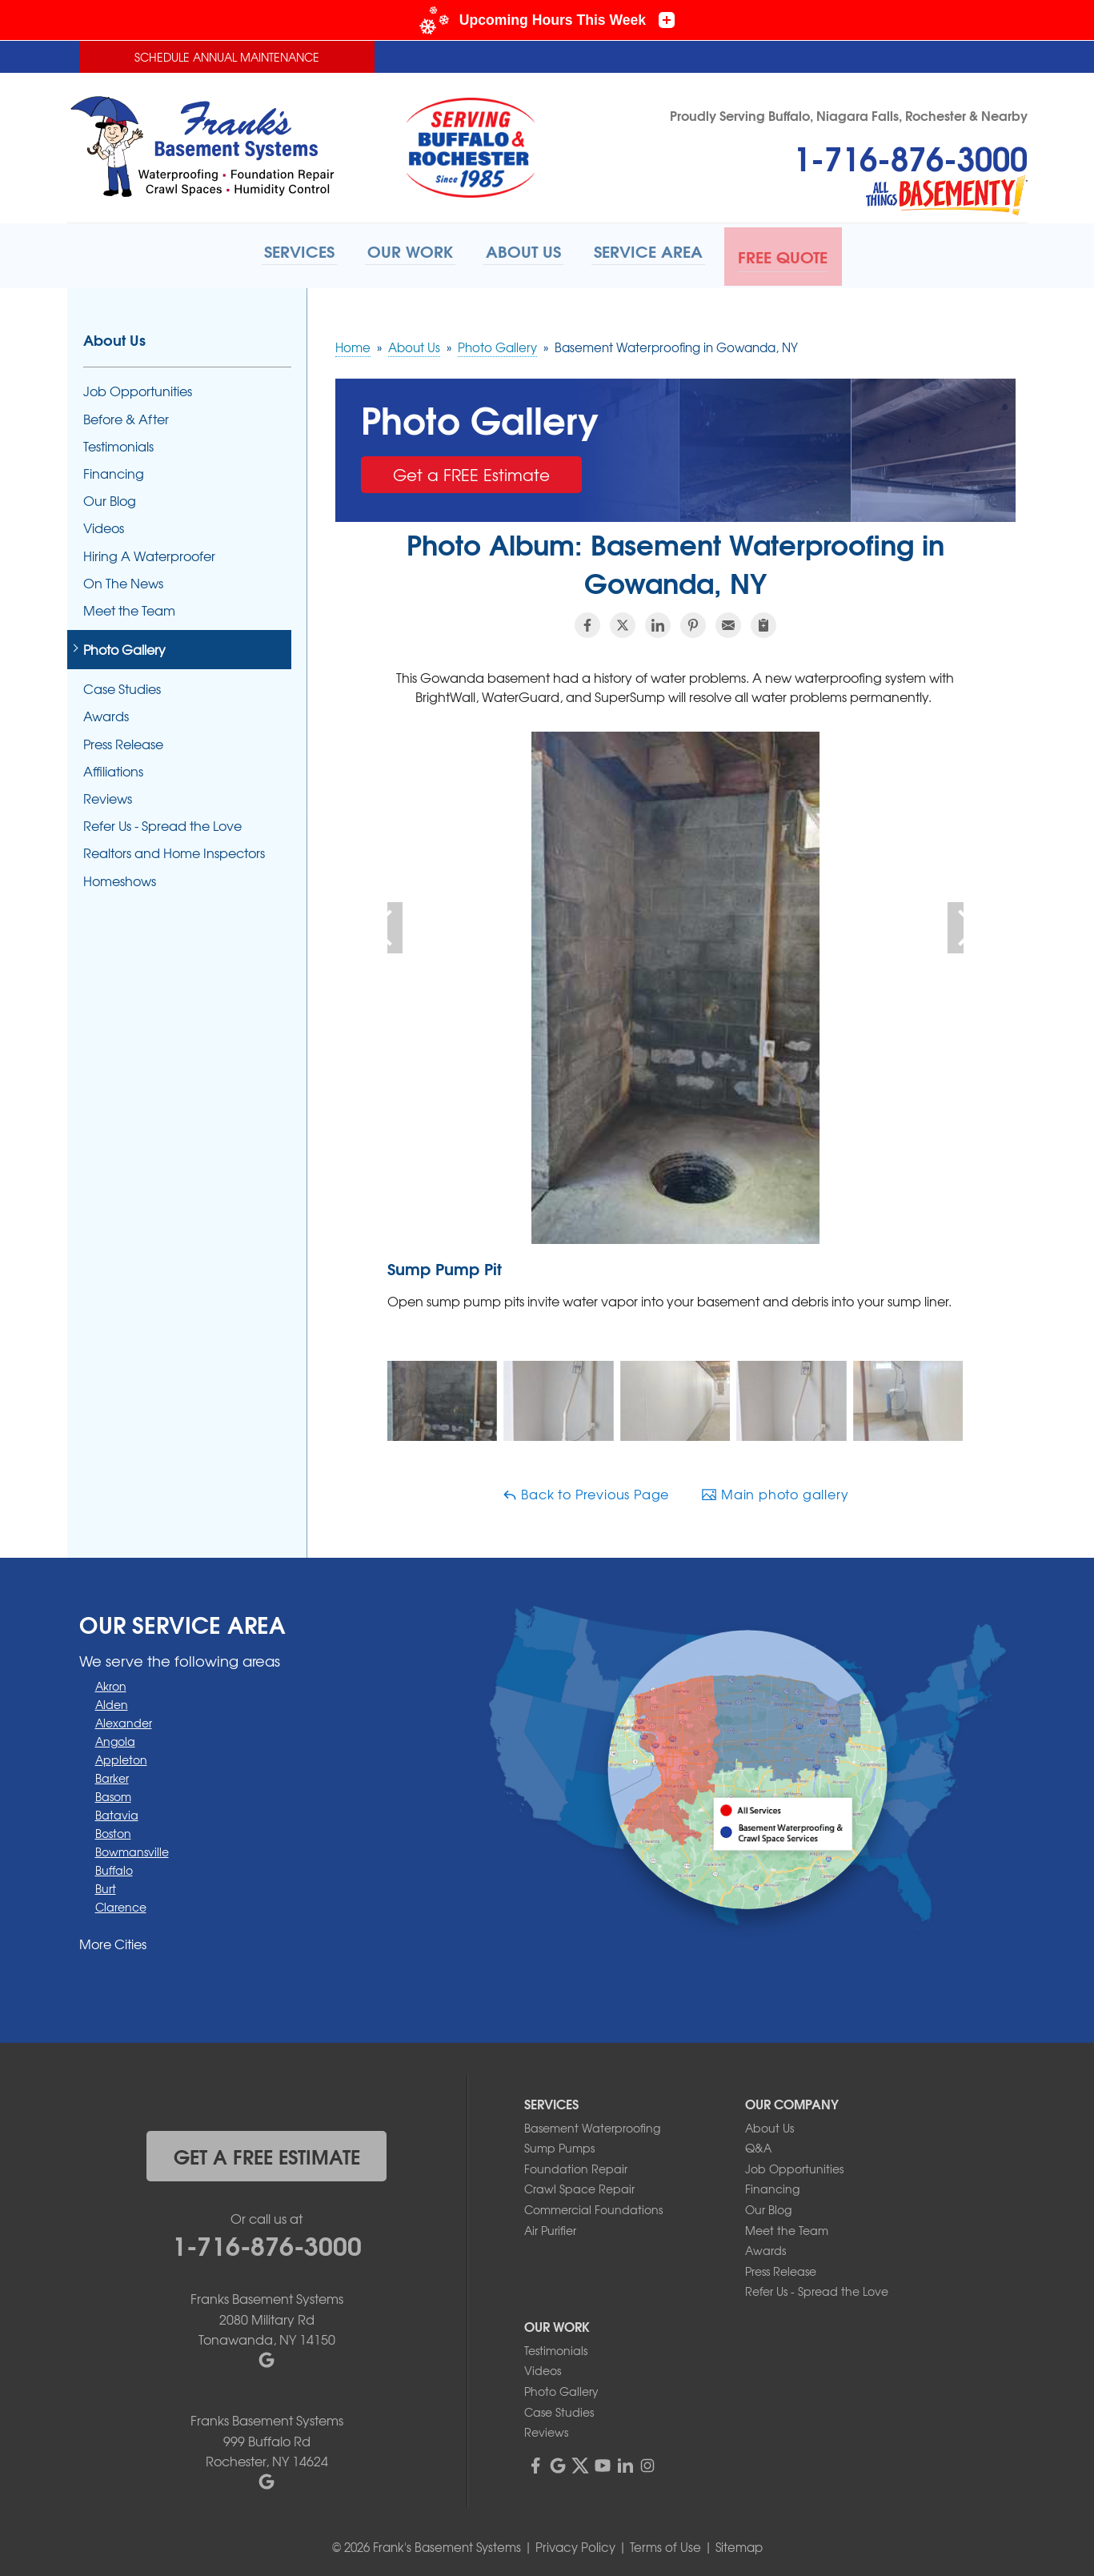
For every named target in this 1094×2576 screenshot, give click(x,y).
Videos (103, 524)
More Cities (112, 1940)
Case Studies (122, 685)
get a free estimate (267, 2152)
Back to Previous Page (586, 1490)
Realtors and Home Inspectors (174, 850)
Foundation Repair (575, 2165)
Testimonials (118, 443)
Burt (105, 1885)
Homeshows (119, 877)
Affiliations (113, 768)
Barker (112, 1775)
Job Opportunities (137, 388)
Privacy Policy (575, 2544)
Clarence (120, 1904)
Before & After (126, 415)
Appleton (121, 1756)
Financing (113, 470)
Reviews (107, 795)
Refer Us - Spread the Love (162, 822)
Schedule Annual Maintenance (226, 57)
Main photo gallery (774, 1490)
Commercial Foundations (593, 2206)
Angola (115, 1738)
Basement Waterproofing (592, 2125)
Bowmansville (132, 1848)
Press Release (123, 740)
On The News (123, 580)
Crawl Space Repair (579, 2185)
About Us (114, 337)
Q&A (758, 2145)
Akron (110, 1683)
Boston (113, 1830)
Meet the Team (129, 607)
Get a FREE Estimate (471, 471)
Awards (106, 713)
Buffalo (114, 1867)
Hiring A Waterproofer (149, 552)
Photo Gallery (124, 646)
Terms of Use (665, 2544)
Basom (113, 1793)
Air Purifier (550, 2227)
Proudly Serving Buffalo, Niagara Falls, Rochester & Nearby (849, 115)
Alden (111, 1701)
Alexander (123, 1719)
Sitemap (739, 2544)
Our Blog (109, 497)
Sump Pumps (559, 2145)
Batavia (116, 1812)
